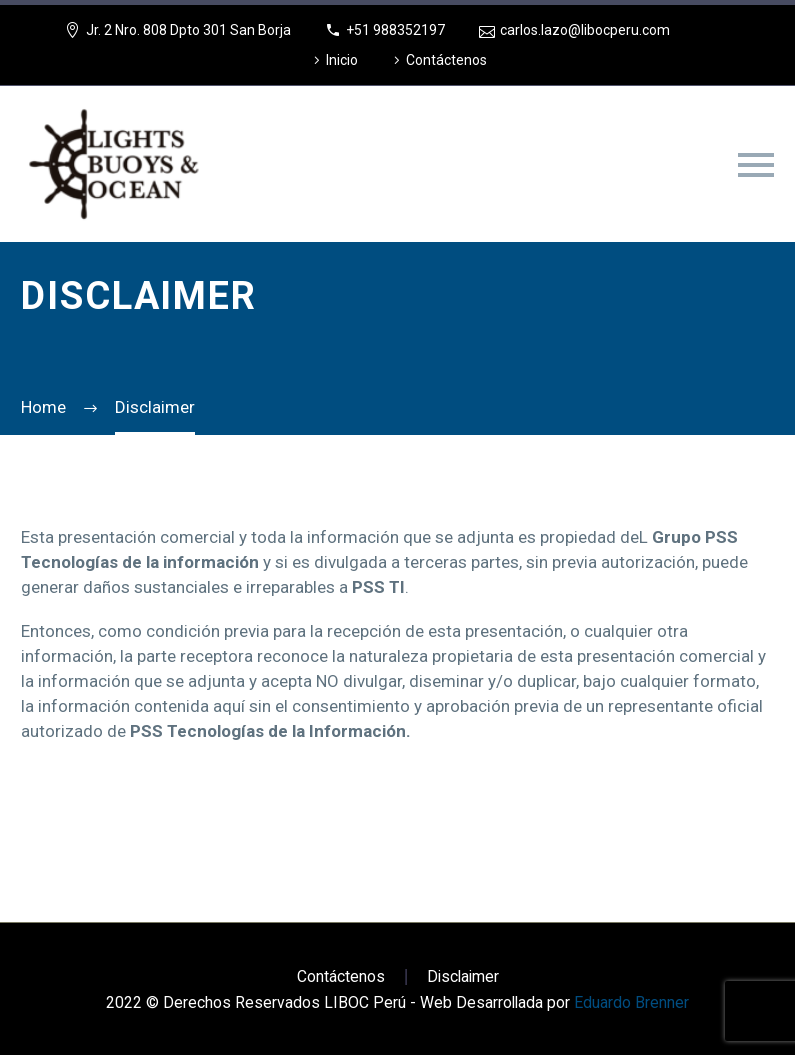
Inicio (342, 60)
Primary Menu (756, 165)
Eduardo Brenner (631, 1002)
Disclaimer (463, 977)
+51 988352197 (395, 30)
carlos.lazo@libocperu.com (585, 30)
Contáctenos (446, 60)
